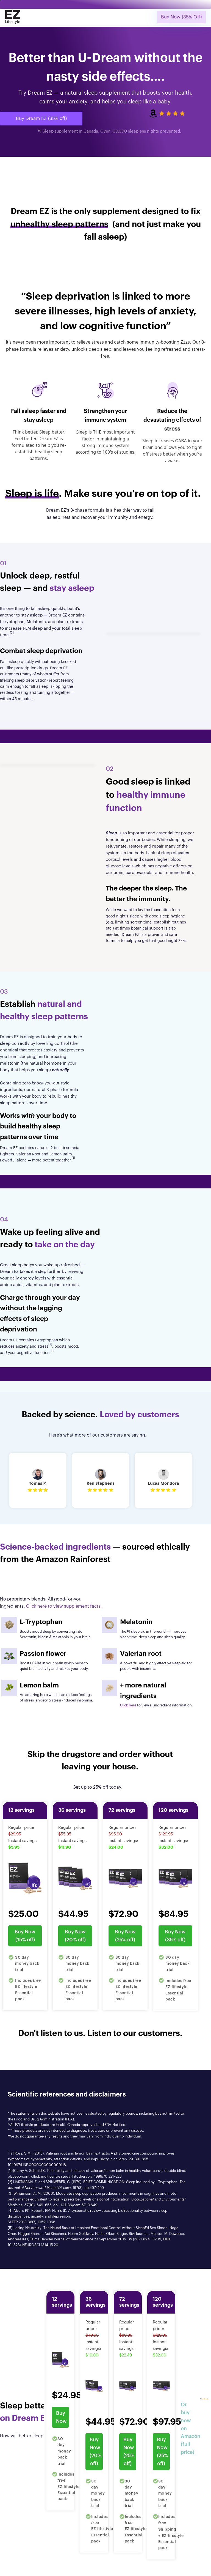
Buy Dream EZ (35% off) (41, 118)
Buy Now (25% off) (125, 1935)
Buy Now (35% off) (175, 1935)
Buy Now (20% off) (75, 1935)
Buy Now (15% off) (25, 1935)
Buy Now (61, 2417)
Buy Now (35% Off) (181, 17)
